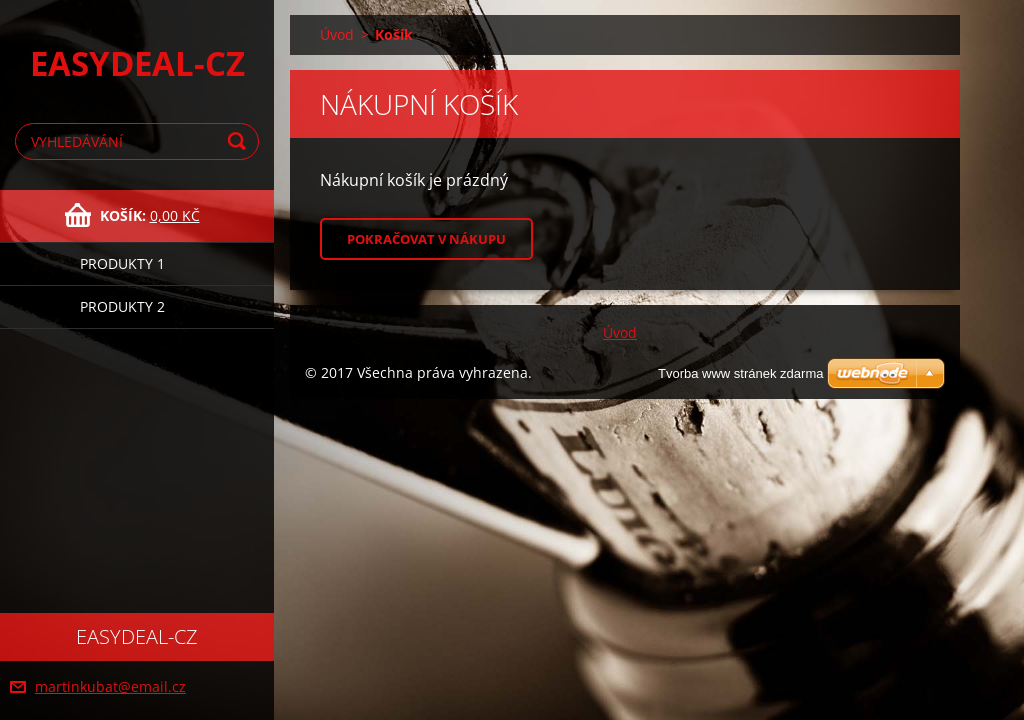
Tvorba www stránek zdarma (740, 373)
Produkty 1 (122, 263)
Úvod (337, 34)
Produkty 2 (122, 306)
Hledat (240, 141)
